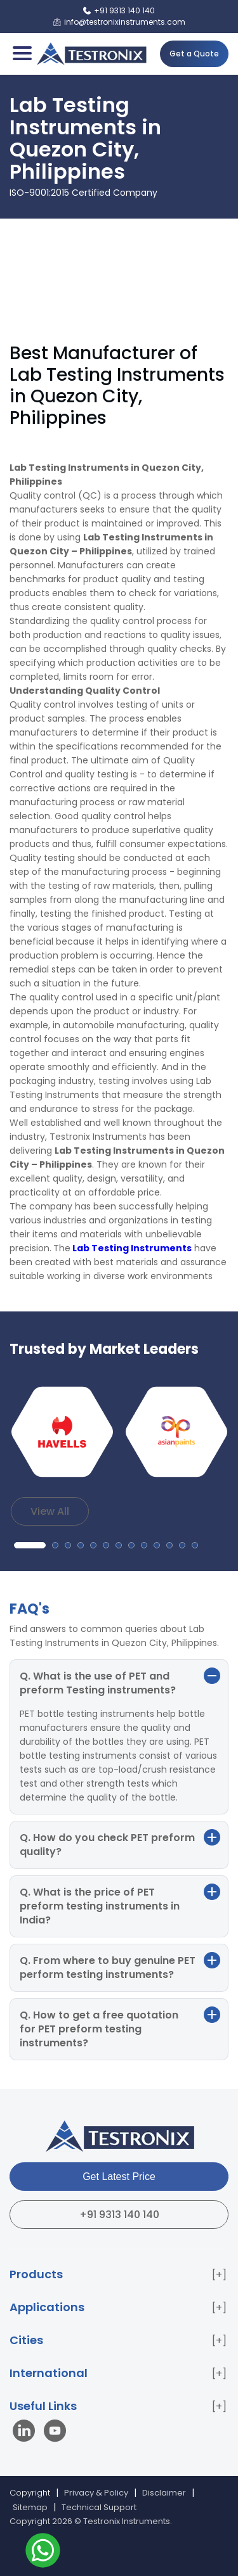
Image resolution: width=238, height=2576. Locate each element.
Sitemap (30, 2507)
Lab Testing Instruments (132, 1248)
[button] (30, 1545)
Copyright (30, 2493)
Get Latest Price (119, 2176)
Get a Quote (194, 53)
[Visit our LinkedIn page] (27, 2432)
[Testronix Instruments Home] (91, 54)
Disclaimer (164, 2493)
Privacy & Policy (96, 2493)
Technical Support (99, 2507)
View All (49, 1511)
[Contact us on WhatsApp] (42, 2552)
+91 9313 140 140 (119, 2214)
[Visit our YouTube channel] (55, 2432)
